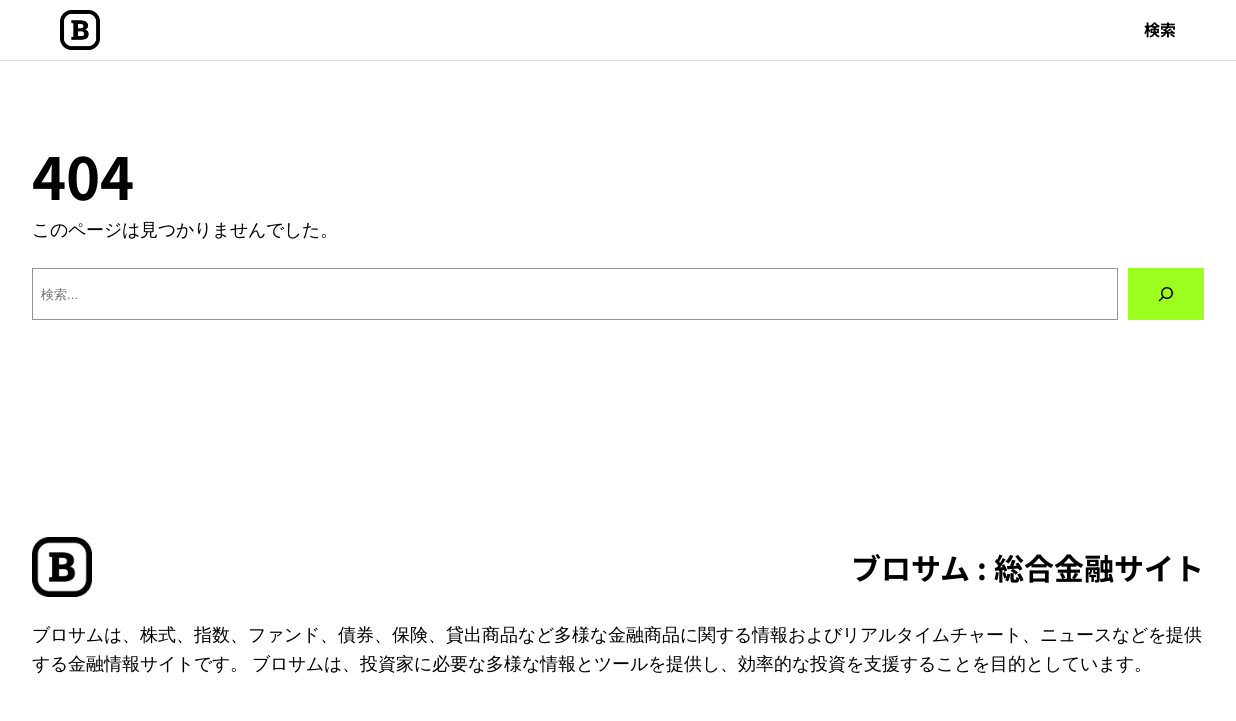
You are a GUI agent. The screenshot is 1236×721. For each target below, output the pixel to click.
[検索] (1166, 294)
